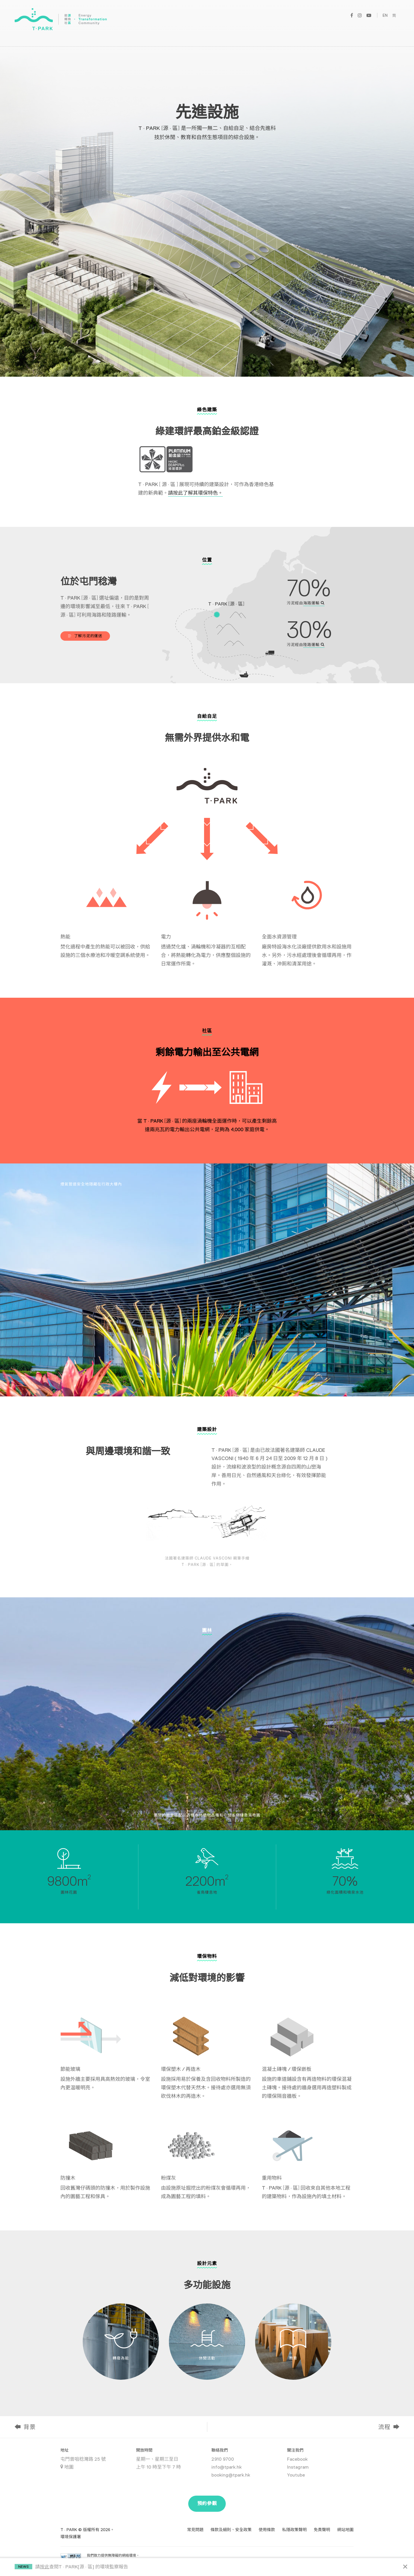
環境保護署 (70, 2536)
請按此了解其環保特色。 (195, 493)
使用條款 (267, 2529)
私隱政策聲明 (294, 2529)
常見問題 (195, 2529)
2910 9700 (222, 2459)
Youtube (296, 2475)
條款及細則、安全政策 (231, 2529)
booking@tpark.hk (230, 2475)
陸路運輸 (314, 644)
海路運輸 (314, 603)
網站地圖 (345, 2529)
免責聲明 (322, 2529)
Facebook (297, 2459)
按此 (44, 2567)
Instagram (297, 2467)
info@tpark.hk (226, 2467)
